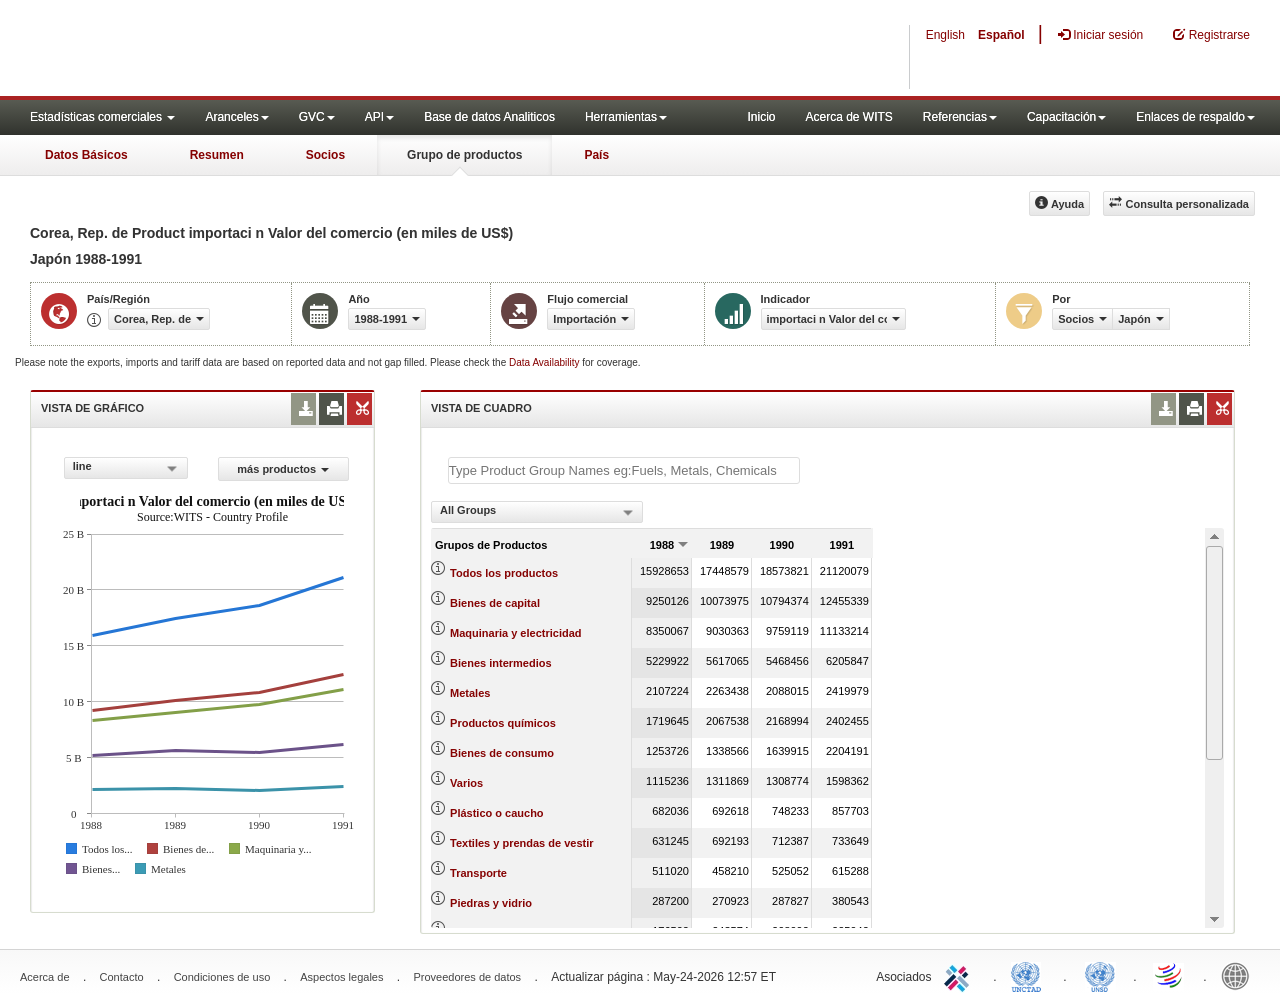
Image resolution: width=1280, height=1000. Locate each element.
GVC (317, 117)
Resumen (217, 155)
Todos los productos (504, 573)
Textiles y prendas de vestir (521, 843)
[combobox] (126, 468)
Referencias (960, 117)
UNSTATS (1100, 975)
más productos (283, 469)
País (596, 155)
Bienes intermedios (500, 663)
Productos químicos (503, 723)
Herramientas (626, 117)
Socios (325, 155)
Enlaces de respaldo (1195, 117)
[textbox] (624, 470)
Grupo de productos (464, 155)
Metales (470, 693)
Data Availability (545, 362)
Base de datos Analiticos (489, 117)
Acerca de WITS (848, 117)
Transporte (478, 873)
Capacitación (1066, 117)
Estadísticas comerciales (102, 117)
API (379, 117)
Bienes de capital (495, 603)
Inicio (761, 117)
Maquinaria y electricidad (515, 633)
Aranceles (236, 117)
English (945, 35)
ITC (960, 975)
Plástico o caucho (497, 813)
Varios (466, 783)
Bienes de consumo (502, 753)
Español (1001, 35)
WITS (200, 50)
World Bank (1240, 975)
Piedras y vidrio (491, 903)
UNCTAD (1030, 975)
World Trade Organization (1170, 975)
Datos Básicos (86, 155)
